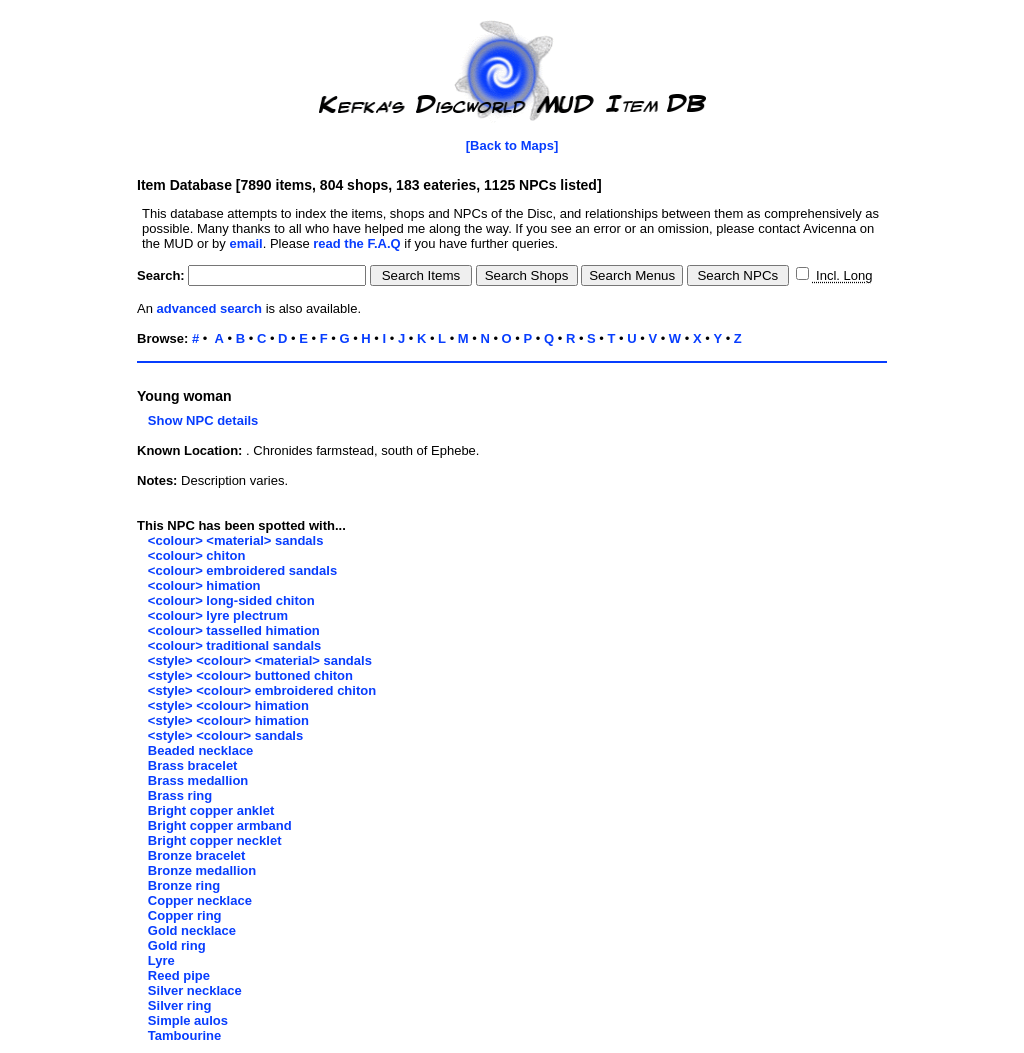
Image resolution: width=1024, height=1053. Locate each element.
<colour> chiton (197, 555)
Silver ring (180, 1005)
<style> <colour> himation (228, 705)
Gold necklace (192, 930)
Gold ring (177, 945)
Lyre (161, 960)
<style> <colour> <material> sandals (260, 660)
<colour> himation (204, 585)
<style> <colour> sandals (225, 735)
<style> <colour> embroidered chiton (262, 690)
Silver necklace (195, 990)
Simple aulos (188, 1020)
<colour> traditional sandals (234, 645)
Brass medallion (198, 780)
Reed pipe (179, 975)
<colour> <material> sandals (236, 540)
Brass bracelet (193, 765)
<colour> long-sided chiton (231, 600)
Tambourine (184, 1035)
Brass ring (180, 795)
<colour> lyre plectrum (218, 615)
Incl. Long (842, 275)
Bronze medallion (202, 870)
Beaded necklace (201, 750)
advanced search (210, 308)
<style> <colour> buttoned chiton (250, 675)
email (245, 243)
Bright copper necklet (215, 840)
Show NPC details (197, 420)
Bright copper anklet (211, 810)
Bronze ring (184, 885)
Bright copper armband (220, 825)
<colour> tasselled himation (234, 630)
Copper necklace (200, 900)
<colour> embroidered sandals (242, 570)
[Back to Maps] (512, 145)
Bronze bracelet (197, 855)
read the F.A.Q (356, 243)
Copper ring (185, 915)
